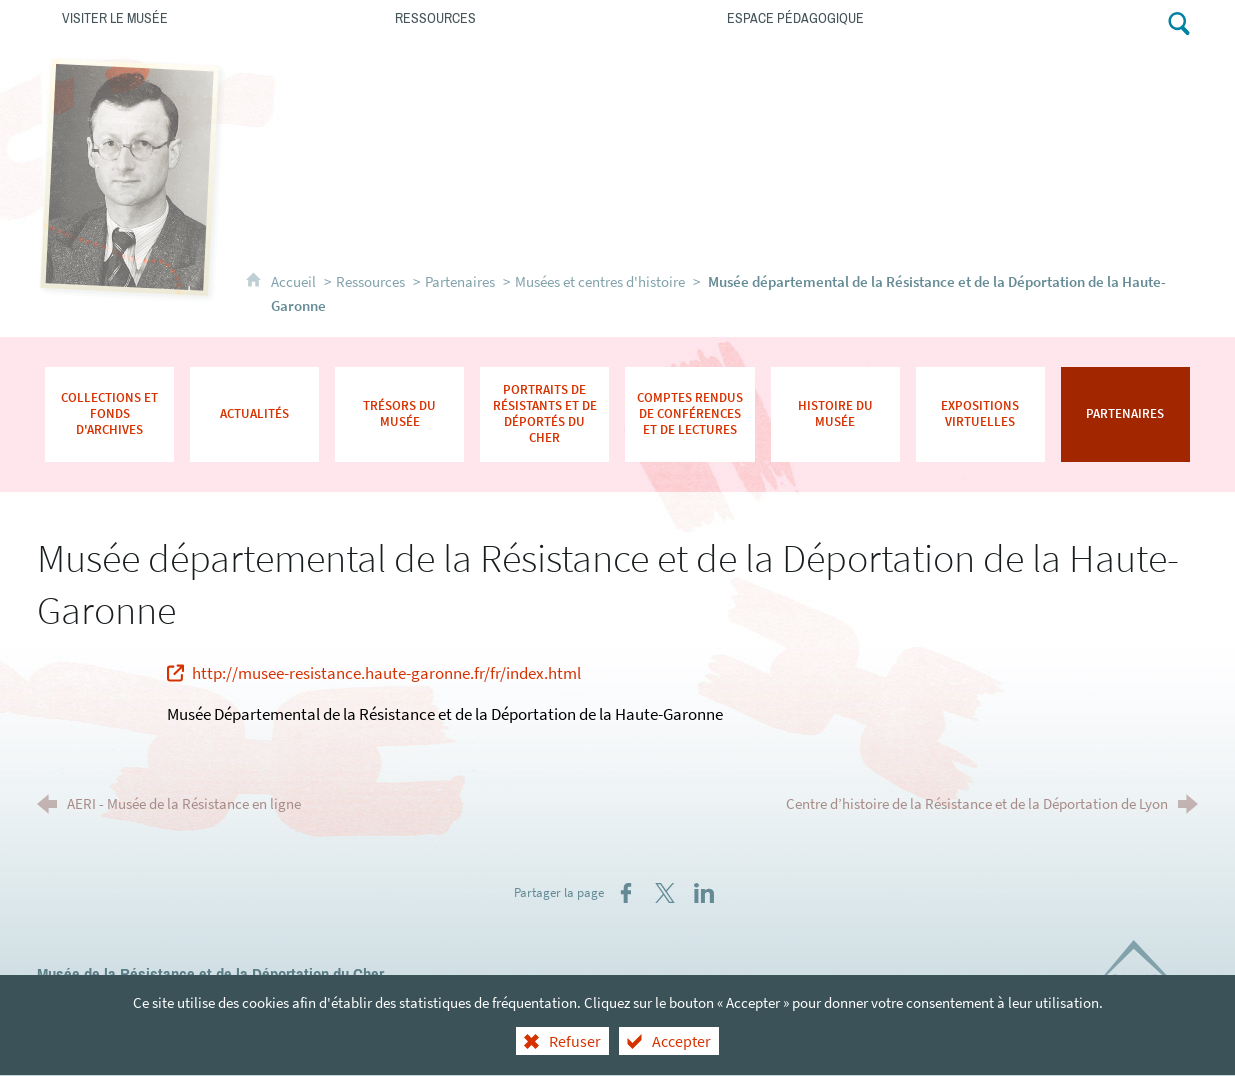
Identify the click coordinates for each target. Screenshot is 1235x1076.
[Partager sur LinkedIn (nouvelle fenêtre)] (704, 893)
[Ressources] (536, 17)
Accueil (295, 281)
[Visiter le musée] (203, 17)
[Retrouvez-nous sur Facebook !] (1142, 21)
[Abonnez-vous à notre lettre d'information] (1102, 21)
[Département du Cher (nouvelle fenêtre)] (1143, 976)
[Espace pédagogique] (868, 17)
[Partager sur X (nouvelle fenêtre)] (665, 893)
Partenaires (460, 281)
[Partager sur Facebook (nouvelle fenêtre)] (626, 893)
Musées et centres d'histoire (600, 281)
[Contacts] (1057, 21)
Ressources (370, 281)
